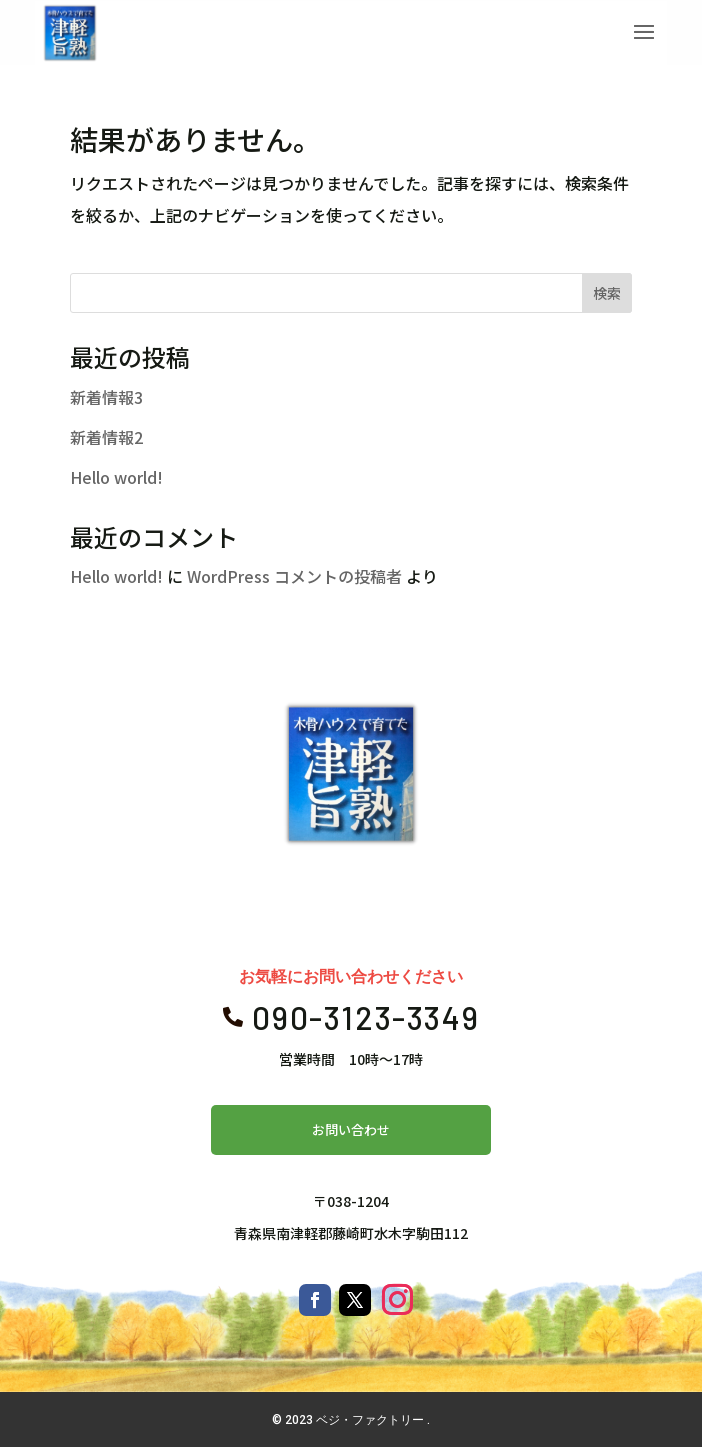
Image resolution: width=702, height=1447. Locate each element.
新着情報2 (106, 437)
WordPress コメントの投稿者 (294, 576)
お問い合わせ (351, 1129)
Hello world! (116, 477)
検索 (607, 293)
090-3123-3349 (365, 1017)
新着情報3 (106, 397)
